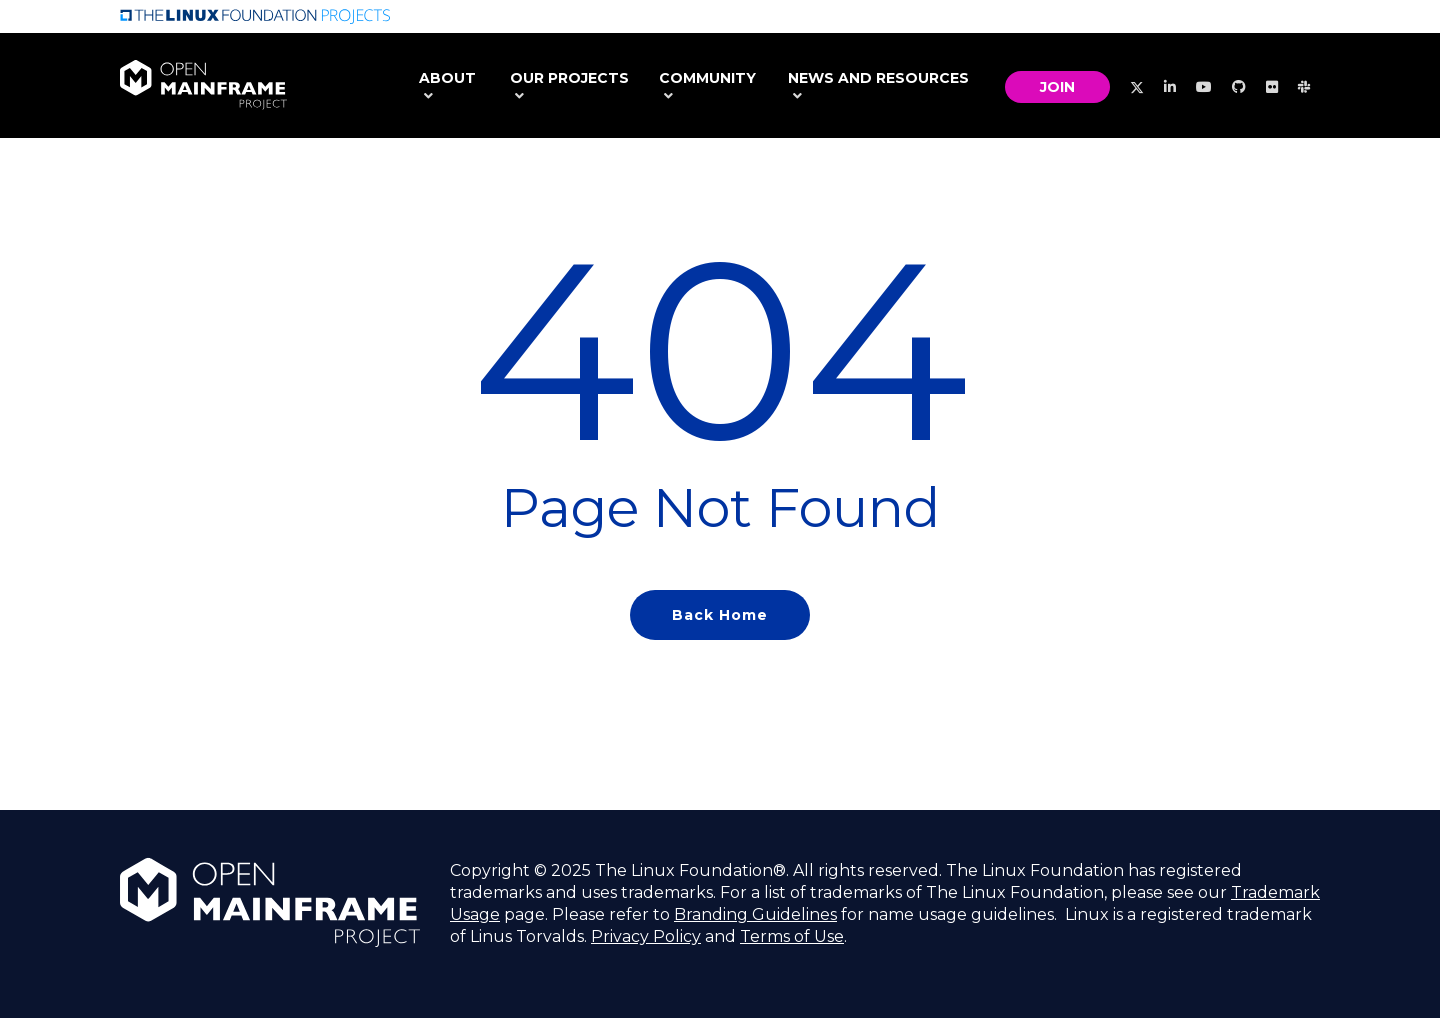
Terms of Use (792, 936)
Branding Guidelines (755, 914)
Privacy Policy (646, 936)
